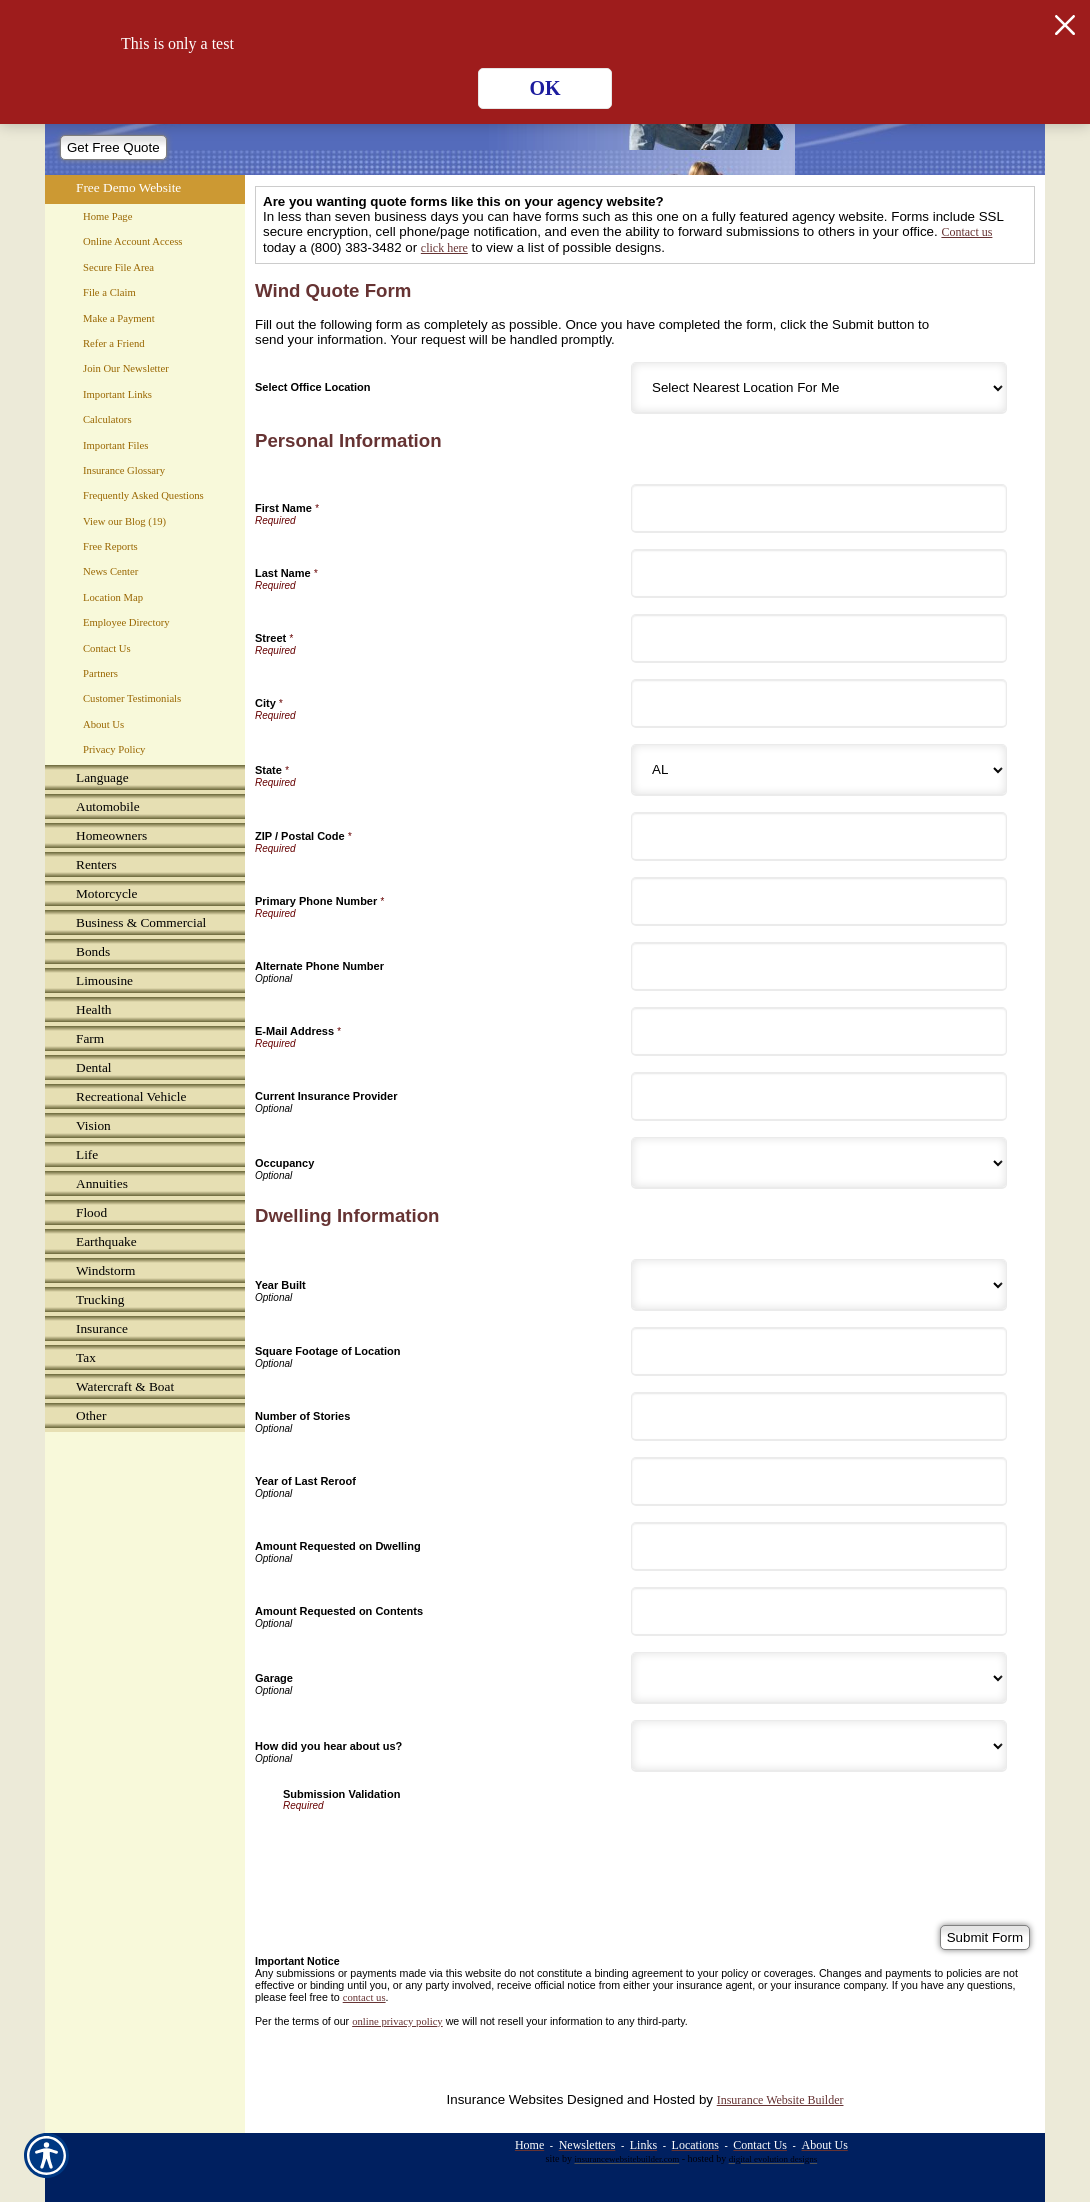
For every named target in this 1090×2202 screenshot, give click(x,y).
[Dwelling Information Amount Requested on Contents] (819, 1611)
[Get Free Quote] (113, 147)
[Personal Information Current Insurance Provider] (819, 1096)
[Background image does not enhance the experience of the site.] (145, 779)
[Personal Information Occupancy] (819, 1163)
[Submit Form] (985, 1937)
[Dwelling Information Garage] (819, 1678)
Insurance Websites (505, 2099)
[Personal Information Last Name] (819, 573)
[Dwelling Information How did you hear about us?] (819, 1746)
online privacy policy (397, 2021)
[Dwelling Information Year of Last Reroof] (819, 1481)
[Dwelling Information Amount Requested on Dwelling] (819, 1546)
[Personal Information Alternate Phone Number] (819, 966)
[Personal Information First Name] (819, 508)
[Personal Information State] (819, 770)
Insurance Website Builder (780, 2100)
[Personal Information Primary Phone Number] (819, 901)
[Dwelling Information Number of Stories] (819, 1416)
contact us (364, 1997)
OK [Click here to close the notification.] (544, 88)
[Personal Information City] (819, 703)
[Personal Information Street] (819, 638)
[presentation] (435, 1850)
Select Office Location (313, 387)
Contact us (966, 232)
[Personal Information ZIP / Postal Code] (819, 836)
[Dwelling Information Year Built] (819, 1285)
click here (444, 248)
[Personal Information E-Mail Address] (819, 1031)
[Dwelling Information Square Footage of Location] (819, 1351)
